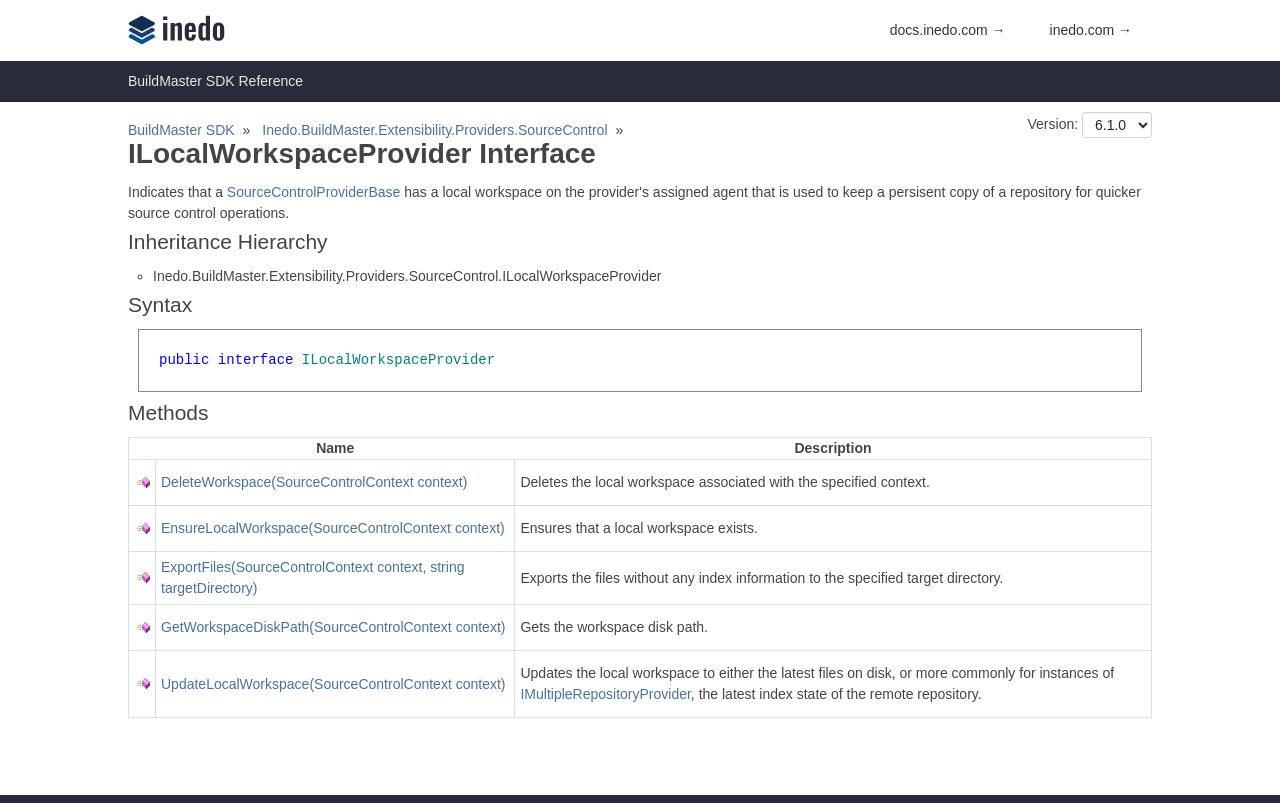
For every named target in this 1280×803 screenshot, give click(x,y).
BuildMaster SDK (181, 130)
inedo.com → (1091, 30)
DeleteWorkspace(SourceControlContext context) (314, 482)
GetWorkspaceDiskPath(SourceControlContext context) (333, 627)
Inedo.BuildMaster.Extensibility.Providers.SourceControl (434, 130)
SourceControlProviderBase (314, 192)
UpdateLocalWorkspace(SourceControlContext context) (333, 684)
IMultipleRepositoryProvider (605, 694)
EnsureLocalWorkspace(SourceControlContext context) (333, 528)
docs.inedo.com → (948, 30)
